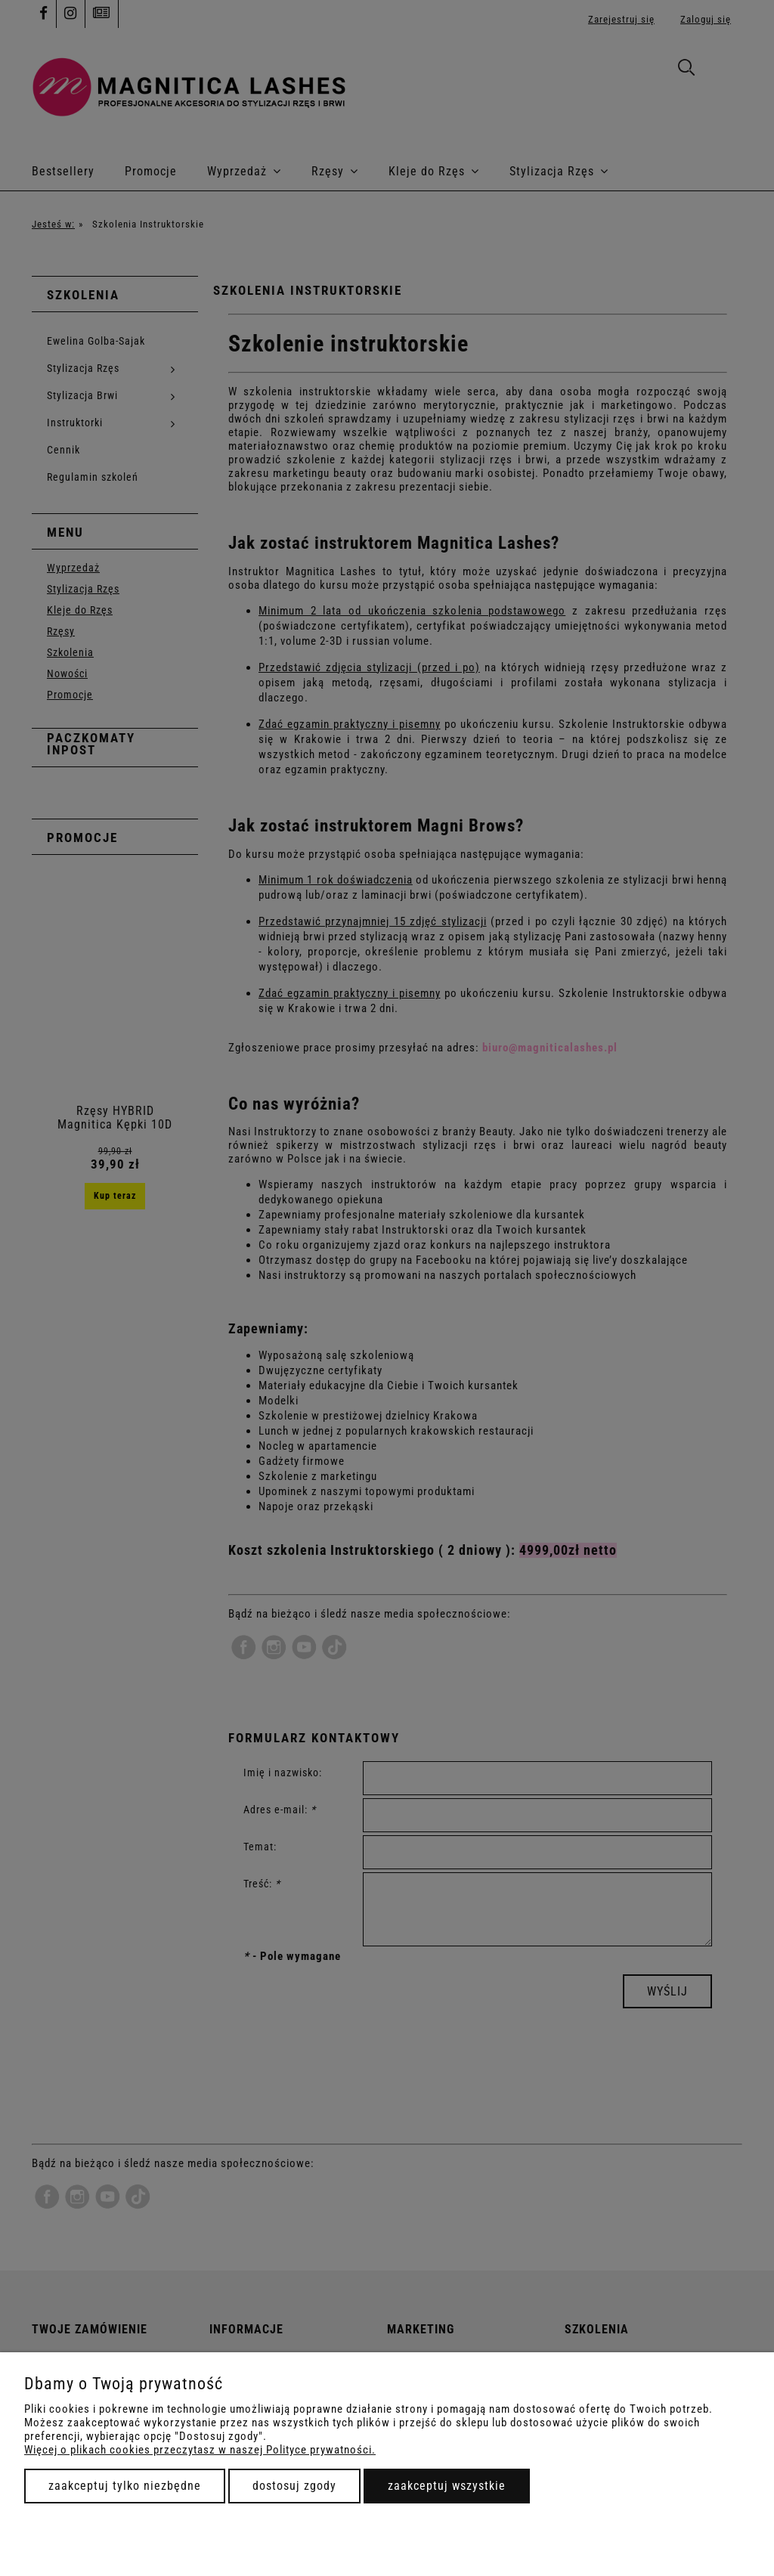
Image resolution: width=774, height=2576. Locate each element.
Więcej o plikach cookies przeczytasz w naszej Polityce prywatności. (200, 2450)
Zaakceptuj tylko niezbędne (124, 2485)
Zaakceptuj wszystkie (447, 2485)
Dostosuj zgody (294, 2485)
